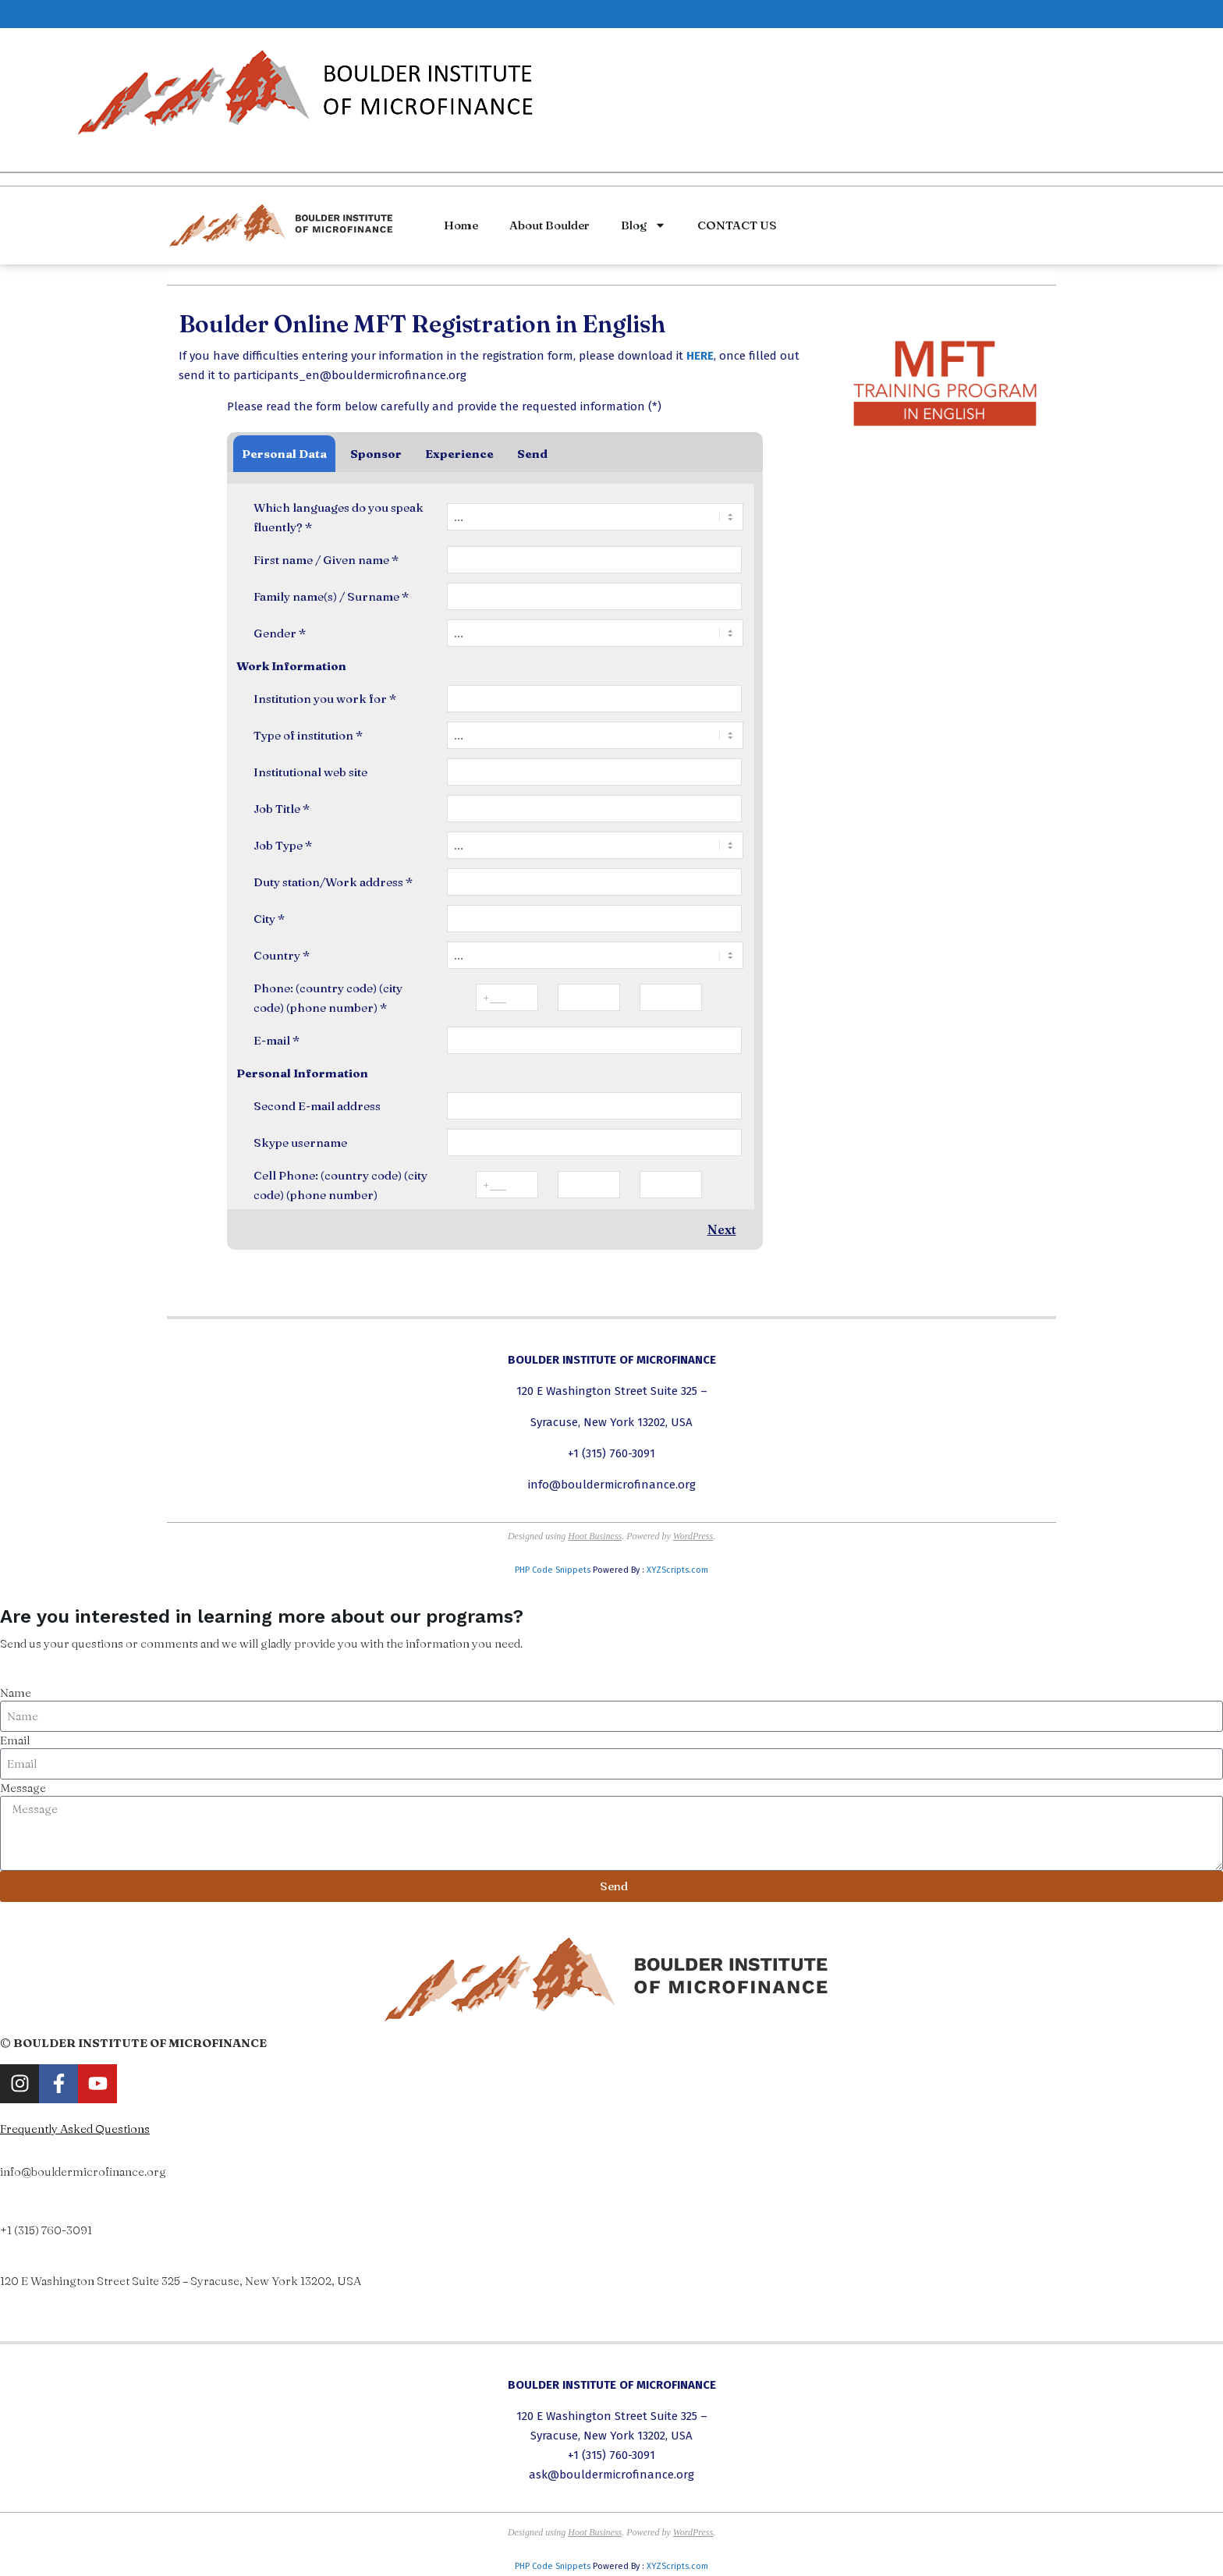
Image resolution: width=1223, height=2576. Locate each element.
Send (532, 453)
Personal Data (284, 453)
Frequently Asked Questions (75, 2128)
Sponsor (376, 453)
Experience (459, 453)
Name (15, 1692)
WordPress (693, 1536)
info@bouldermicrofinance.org (612, 1485)
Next (721, 1229)
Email (15, 1740)
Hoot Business (595, 1536)
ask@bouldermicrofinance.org (611, 2475)
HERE (700, 356)
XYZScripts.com (677, 1570)
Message (23, 1787)
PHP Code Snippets (552, 1570)
